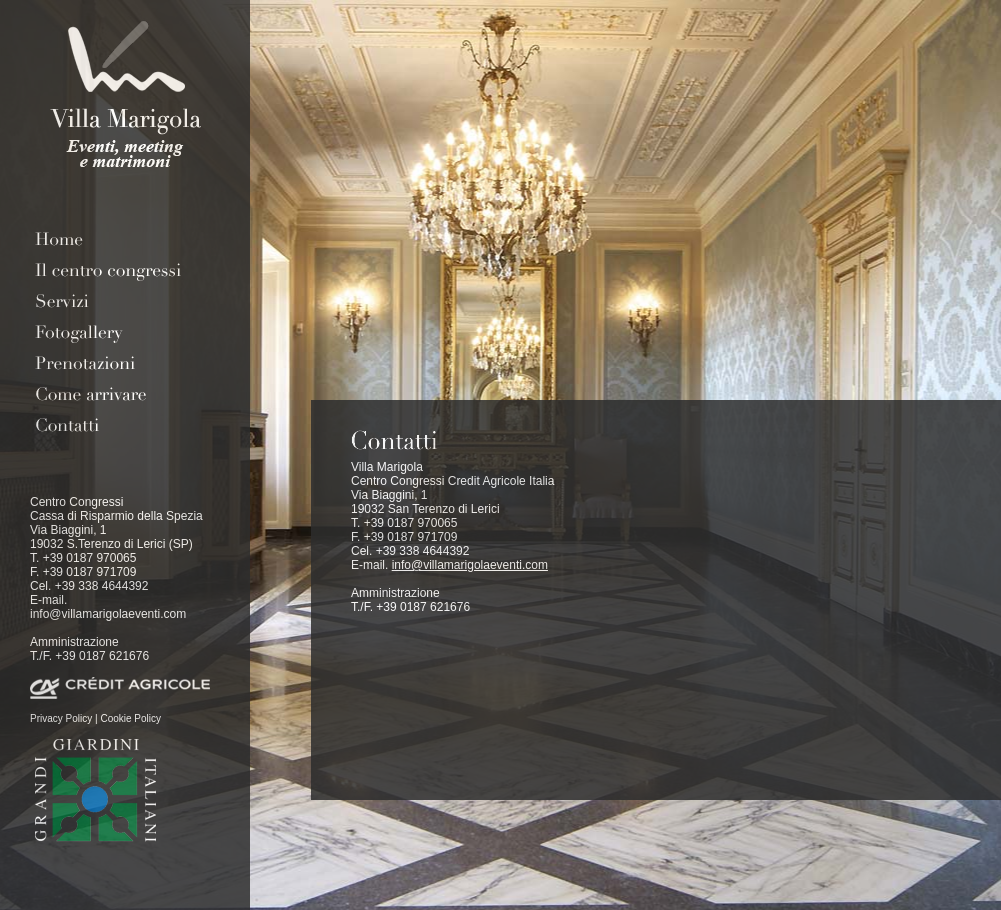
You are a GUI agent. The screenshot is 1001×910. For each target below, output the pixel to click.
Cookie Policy (130, 718)
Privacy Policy (61, 718)
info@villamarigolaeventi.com (108, 614)
